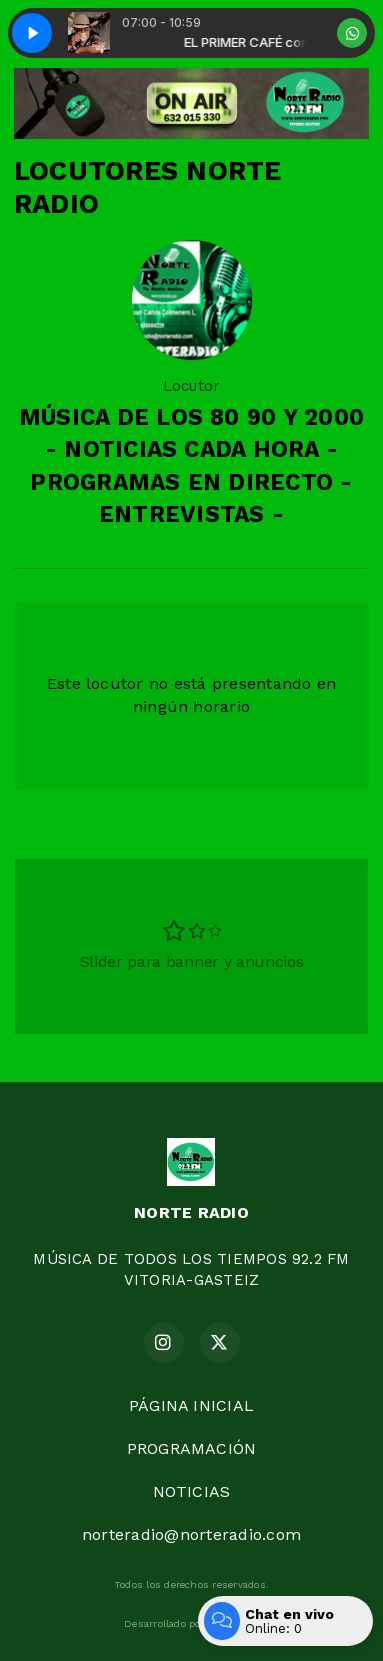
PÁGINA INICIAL (191, 1405)
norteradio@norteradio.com (191, 1534)
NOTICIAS (192, 1491)
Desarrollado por (191, 1624)
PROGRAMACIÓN (192, 1448)
